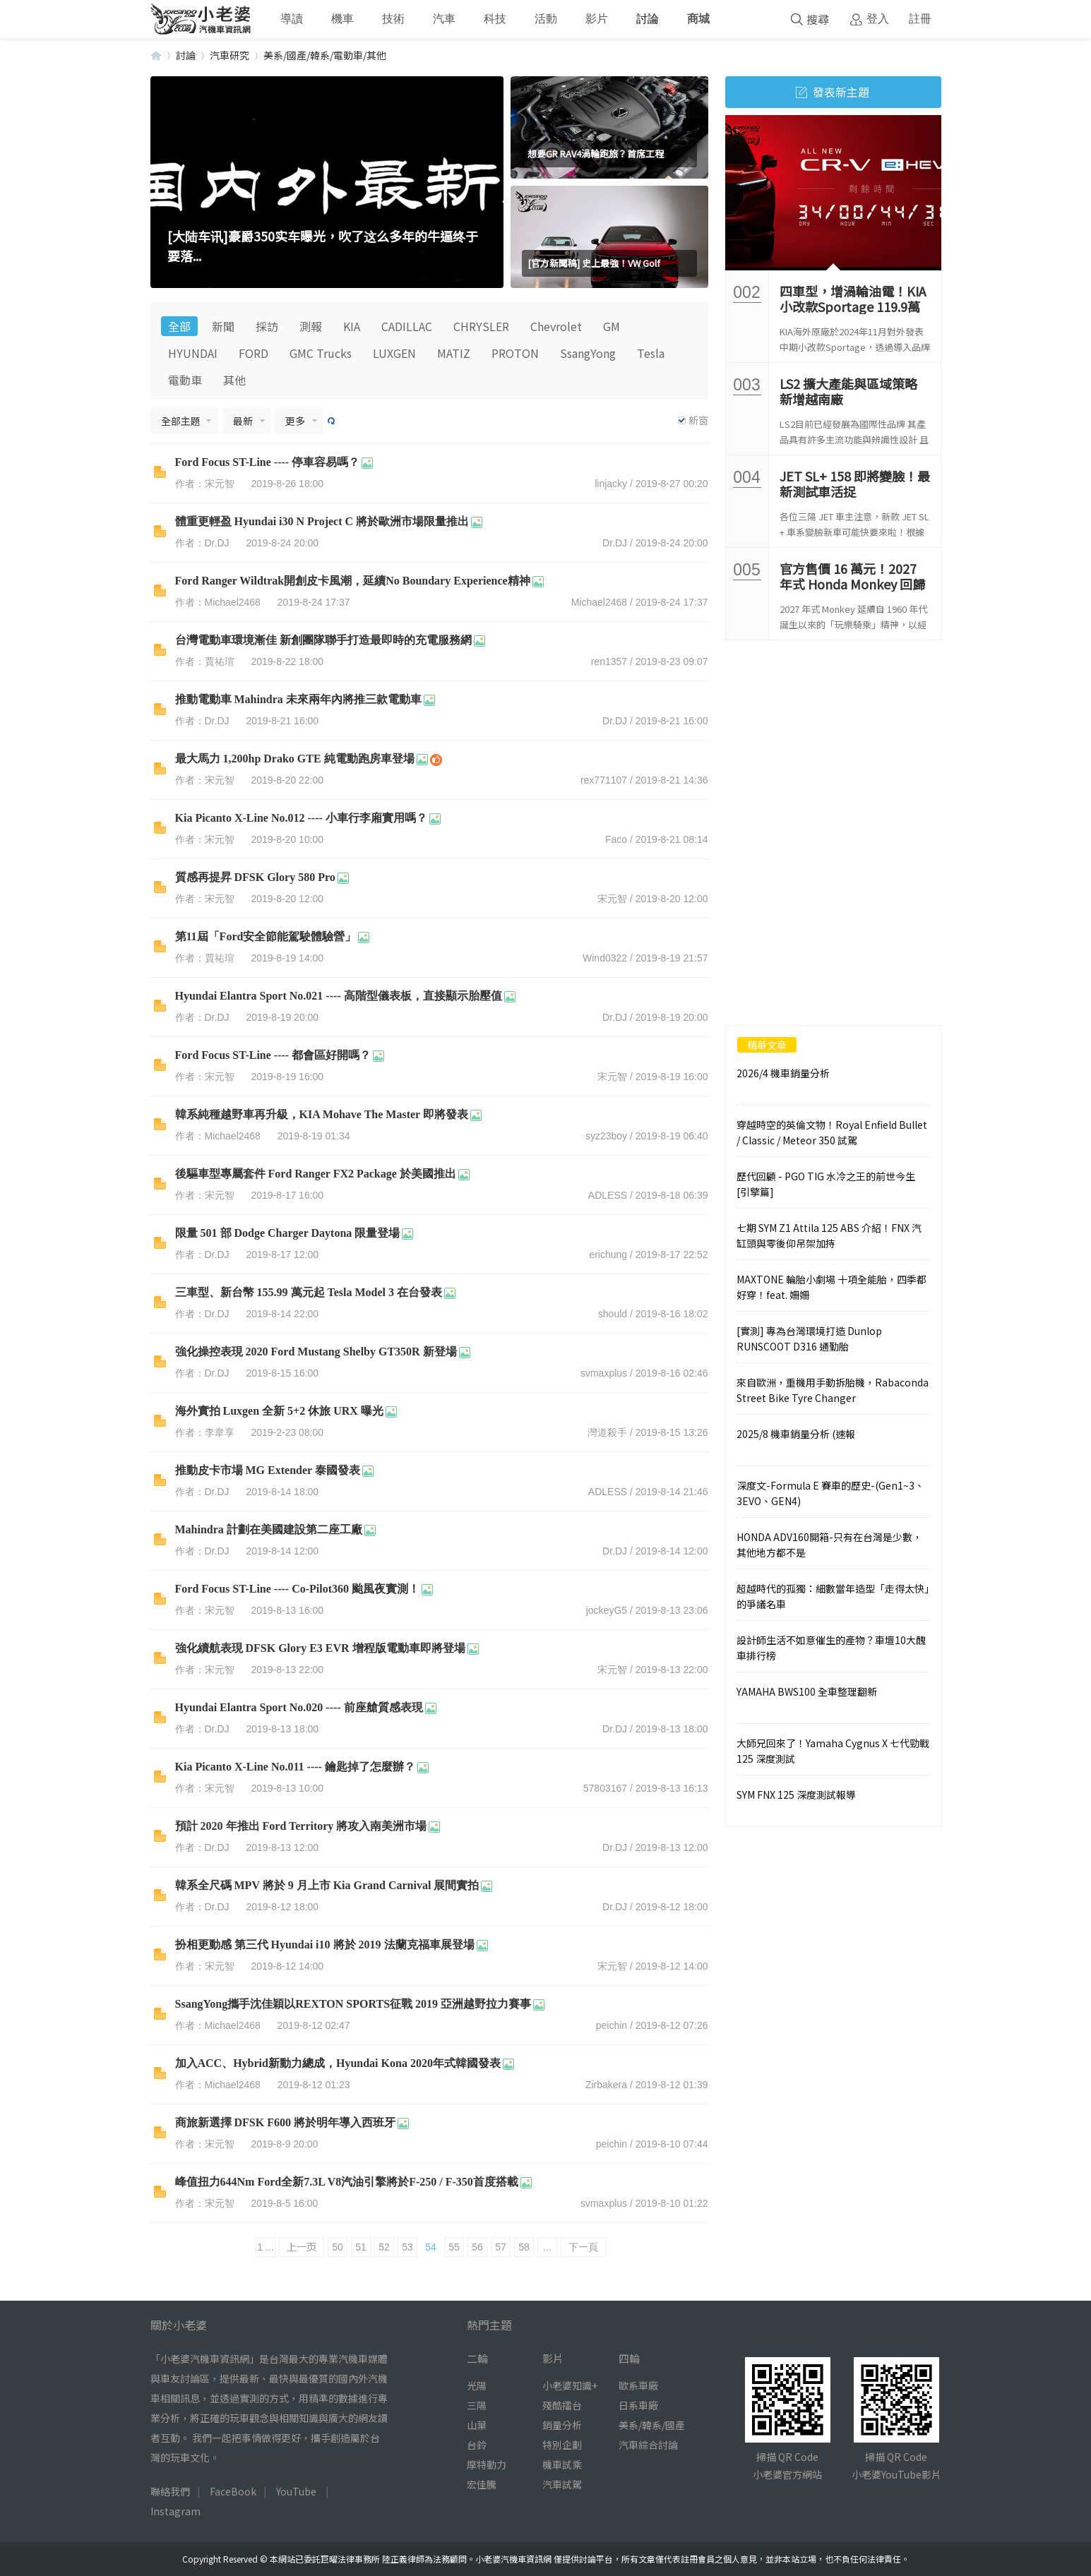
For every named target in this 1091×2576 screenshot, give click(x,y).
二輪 (477, 2358)
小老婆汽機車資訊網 (156, 55)
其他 (234, 379)
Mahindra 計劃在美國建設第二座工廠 (268, 1529)
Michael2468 (599, 602)
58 (524, 2247)
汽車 (444, 19)
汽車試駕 (562, 2484)
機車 (342, 19)
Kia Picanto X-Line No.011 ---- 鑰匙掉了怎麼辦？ (295, 1767)
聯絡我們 (170, 2491)
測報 (310, 326)
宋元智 (612, 898)
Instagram (175, 2511)
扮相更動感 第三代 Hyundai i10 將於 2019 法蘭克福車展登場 (325, 1945)
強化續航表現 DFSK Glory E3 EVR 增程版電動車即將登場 (320, 1648)
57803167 (605, 1788)
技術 (393, 19)
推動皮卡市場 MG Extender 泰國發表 (267, 1470)
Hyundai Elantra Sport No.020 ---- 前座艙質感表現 (299, 1707)
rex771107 (603, 780)
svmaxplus (603, 1373)
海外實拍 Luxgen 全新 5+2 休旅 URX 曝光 (279, 1411)
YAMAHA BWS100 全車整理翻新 (807, 1691)
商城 (698, 19)
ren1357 (609, 661)
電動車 (185, 379)
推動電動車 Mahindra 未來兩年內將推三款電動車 (298, 699)
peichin (611, 2025)
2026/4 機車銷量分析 (783, 1073)
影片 (596, 19)
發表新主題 (832, 91)
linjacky (611, 483)
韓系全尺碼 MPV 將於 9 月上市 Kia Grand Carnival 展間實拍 (327, 1885)
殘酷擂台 (562, 2405)
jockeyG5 (606, 1610)
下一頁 (583, 2247)
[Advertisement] (833, 746)
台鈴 (477, 2445)
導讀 (291, 19)
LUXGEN (394, 353)
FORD (253, 353)
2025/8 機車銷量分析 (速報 (796, 1434)
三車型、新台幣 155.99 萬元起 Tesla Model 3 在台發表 (309, 1292)
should (612, 1313)
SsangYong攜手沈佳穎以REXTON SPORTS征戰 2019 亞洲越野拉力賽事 (353, 2004)
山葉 (477, 2425)
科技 (495, 19)
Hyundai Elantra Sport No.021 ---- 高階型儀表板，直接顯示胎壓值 (338, 996)
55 (454, 2247)
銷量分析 (562, 2425)
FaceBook (233, 2491)
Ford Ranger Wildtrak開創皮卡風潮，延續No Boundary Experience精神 (352, 581)
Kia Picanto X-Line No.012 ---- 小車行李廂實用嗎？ (301, 818)
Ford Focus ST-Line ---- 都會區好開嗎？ (273, 1055)
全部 (179, 326)
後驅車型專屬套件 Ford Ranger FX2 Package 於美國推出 (315, 1174)
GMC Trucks (321, 353)
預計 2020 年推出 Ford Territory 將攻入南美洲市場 (301, 1826)
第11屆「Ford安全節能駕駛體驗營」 (266, 936)
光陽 (477, 2385)
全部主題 (181, 421)
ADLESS (607, 1195)
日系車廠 (638, 2405)
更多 (295, 421)
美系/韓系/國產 (652, 2425)
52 (384, 2247)
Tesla (650, 353)
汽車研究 (229, 55)
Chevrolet (556, 326)
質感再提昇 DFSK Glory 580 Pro (255, 877)
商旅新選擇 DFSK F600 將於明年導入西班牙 (285, 2122)
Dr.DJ (614, 543)
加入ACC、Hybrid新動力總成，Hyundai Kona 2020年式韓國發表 (338, 2063)
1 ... (265, 2247)
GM (611, 326)
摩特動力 (486, 2464)
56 (477, 2247)
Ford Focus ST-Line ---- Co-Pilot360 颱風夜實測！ (297, 1589)
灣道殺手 (607, 1432)
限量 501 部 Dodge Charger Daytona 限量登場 (287, 1233)
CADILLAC (406, 326)
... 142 (547, 2249)
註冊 (920, 19)
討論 (647, 19)
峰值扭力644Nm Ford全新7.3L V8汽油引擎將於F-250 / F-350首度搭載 (346, 2182)
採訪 (267, 326)
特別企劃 (562, 2445)
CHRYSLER (481, 326)
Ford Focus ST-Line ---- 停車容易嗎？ (267, 462)
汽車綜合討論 (648, 2445)
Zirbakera (606, 2084)
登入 (877, 19)
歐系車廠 (638, 2385)
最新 (243, 421)
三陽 (477, 2405)
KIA (351, 326)
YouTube (296, 2491)
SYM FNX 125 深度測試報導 (796, 1794)
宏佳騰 (481, 2484)
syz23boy (606, 1136)
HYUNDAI (192, 353)
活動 (546, 19)
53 (407, 2247)
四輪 (629, 2358)
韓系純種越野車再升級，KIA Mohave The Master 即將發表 (321, 1114)
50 (337, 2247)
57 (500, 2247)
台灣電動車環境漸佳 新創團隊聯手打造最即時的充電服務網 (323, 640)
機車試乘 (562, 2464)
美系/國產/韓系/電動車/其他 (324, 55)
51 (360, 2247)
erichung (608, 1254)
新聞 (223, 326)
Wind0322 (605, 958)
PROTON (515, 353)
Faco (616, 839)
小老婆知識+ (569, 2385)
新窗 (698, 420)
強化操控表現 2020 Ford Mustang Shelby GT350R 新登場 (316, 1352)
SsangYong (588, 353)
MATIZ (453, 353)
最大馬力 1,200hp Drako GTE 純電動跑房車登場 (295, 759)
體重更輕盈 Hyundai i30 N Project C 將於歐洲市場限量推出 (322, 521)
